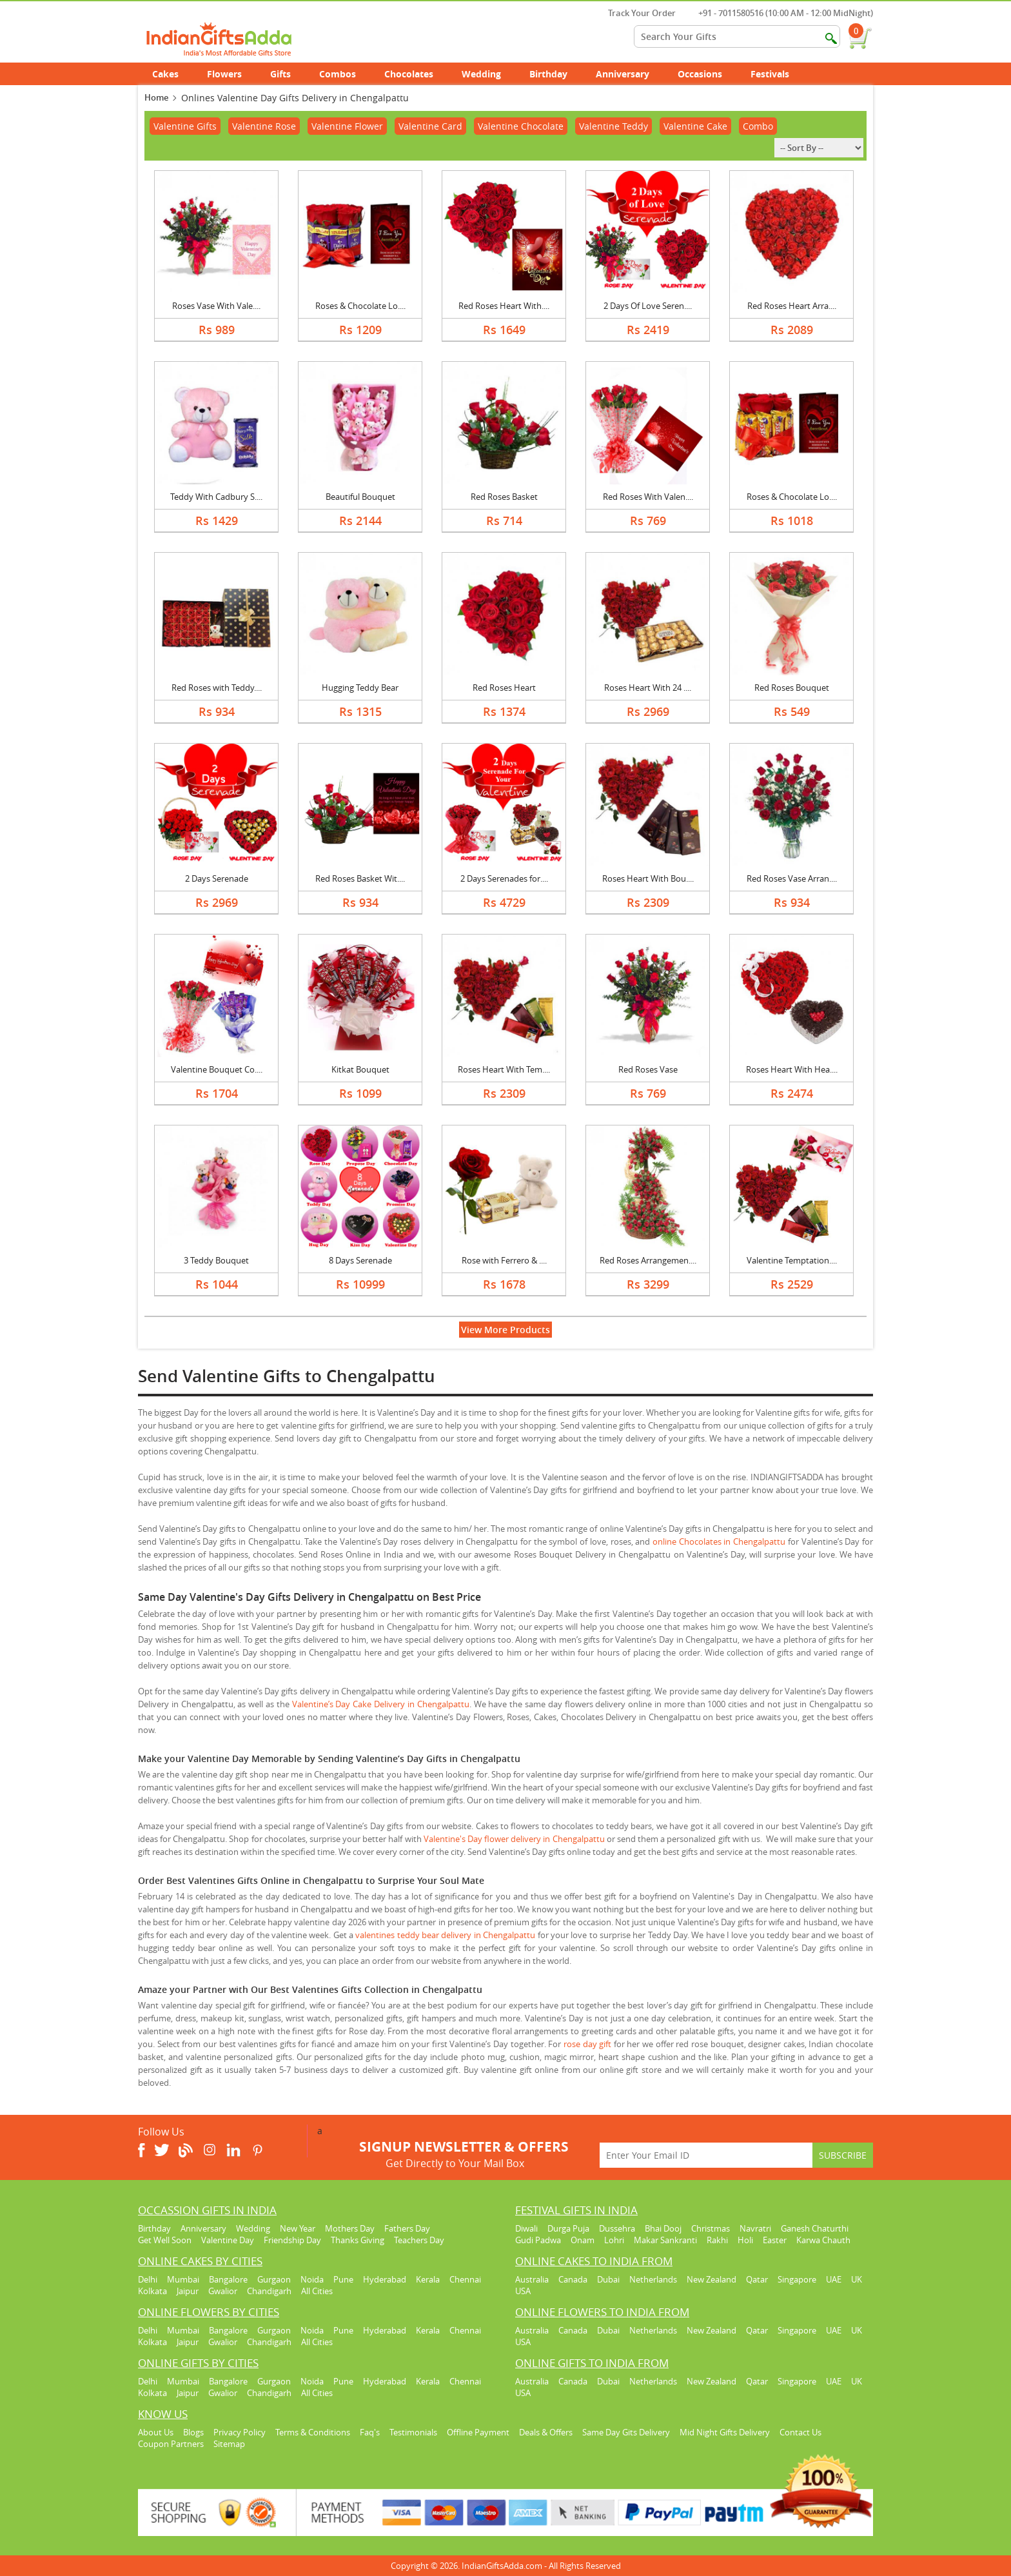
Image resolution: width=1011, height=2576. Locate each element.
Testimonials (413, 2432)
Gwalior (222, 2291)
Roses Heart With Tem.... (504, 1069)
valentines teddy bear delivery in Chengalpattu (445, 1935)
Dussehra (617, 2228)
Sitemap (229, 2444)
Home (156, 97)
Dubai (608, 2279)
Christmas (710, 2228)
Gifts (287, 74)
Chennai (465, 2279)
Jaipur (188, 2291)
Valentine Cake (695, 126)
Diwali (526, 2228)
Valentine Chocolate (521, 126)
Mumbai (183, 2279)
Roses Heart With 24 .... (647, 687)
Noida (312, 2279)
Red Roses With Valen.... (648, 496)
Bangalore (228, 2279)
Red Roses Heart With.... (503, 306)
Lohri (614, 2240)
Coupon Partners (171, 2444)
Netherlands (653, 2279)
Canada (572, 2279)
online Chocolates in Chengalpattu (719, 1541)
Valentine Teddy (613, 126)
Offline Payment (478, 2432)
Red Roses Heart (504, 687)
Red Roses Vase (648, 1069)
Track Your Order (635, 13)
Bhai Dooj (663, 2228)
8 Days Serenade (360, 1260)
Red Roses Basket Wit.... (360, 878)
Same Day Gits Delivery (626, 2432)
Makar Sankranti (665, 2240)
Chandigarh (269, 2291)
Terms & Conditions (312, 2432)
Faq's (370, 2432)
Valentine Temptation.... (792, 1260)
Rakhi (717, 2240)
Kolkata (152, 2291)
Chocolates (408, 74)
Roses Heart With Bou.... (648, 878)
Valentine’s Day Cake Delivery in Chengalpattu (380, 1704)
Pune (343, 2279)
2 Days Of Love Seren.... (648, 306)
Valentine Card (430, 126)
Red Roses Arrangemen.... (648, 1260)
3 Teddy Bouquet (216, 1260)
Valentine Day (227, 2240)
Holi (745, 2240)
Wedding (488, 74)
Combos (337, 74)
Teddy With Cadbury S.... (216, 496)
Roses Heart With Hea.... (792, 1069)
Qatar (757, 2279)
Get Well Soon (164, 2240)
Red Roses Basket (504, 496)
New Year (297, 2228)
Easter (775, 2240)
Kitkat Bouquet (360, 1069)
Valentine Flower (347, 126)
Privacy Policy (239, 2432)
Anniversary (629, 74)
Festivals (777, 74)
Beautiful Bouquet (360, 496)
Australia (532, 2279)
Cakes (172, 74)
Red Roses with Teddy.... (217, 687)
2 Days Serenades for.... (504, 878)
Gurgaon (274, 2279)
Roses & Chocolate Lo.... (360, 306)
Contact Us (800, 2432)
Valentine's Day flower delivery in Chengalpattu (514, 1839)
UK (856, 2279)
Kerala (428, 2279)
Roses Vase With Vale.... (216, 306)
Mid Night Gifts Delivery (725, 2432)
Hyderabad (384, 2279)
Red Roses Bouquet (791, 687)
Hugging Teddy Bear (360, 687)
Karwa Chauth (823, 2240)
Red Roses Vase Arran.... (792, 878)
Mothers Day (350, 2228)
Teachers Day (419, 2240)
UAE (833, 2279)
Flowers (231, 74)
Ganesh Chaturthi (815, 2228)
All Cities (317, 2291)
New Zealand (711, 2279)
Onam (582, 2240)
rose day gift (587, 2044)
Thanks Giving (357, 2240)
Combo (758, 126)
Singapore (797, 2279)
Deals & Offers (546, 2432)
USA (523, 2291)
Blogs (193, 2432)
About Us (155, 2432)
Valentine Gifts (185, 126)
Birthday (555, 74)
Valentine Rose (264, 126)
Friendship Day (292, 2240)
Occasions (707, 74)
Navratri (755, 2228)
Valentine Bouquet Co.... (216, 1069)
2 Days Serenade (216, 878)
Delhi (147, 2279)
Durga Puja (568, 2228)
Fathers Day (407, 2228)
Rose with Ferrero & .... (504, 1260)
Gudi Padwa (538, 2240)
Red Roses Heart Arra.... (791, 306)
